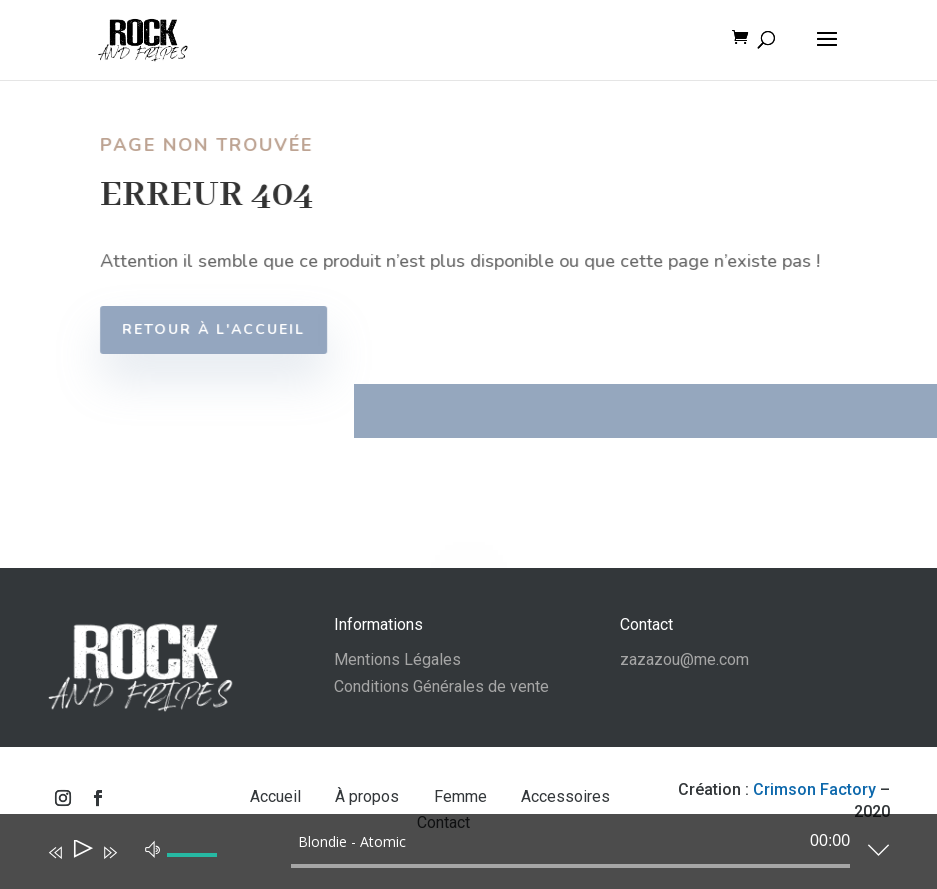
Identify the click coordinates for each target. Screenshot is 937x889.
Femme (462, 796)
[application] (453, 856)
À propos (369, 796)
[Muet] (153, 848)
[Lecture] (81, 852)
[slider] (570, 866)
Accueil (277, 796)
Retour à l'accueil (224, 329)
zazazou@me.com (684, 659)
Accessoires (565, 796)
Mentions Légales (397, 659)
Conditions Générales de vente (441, 686)
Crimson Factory (814, 789)
